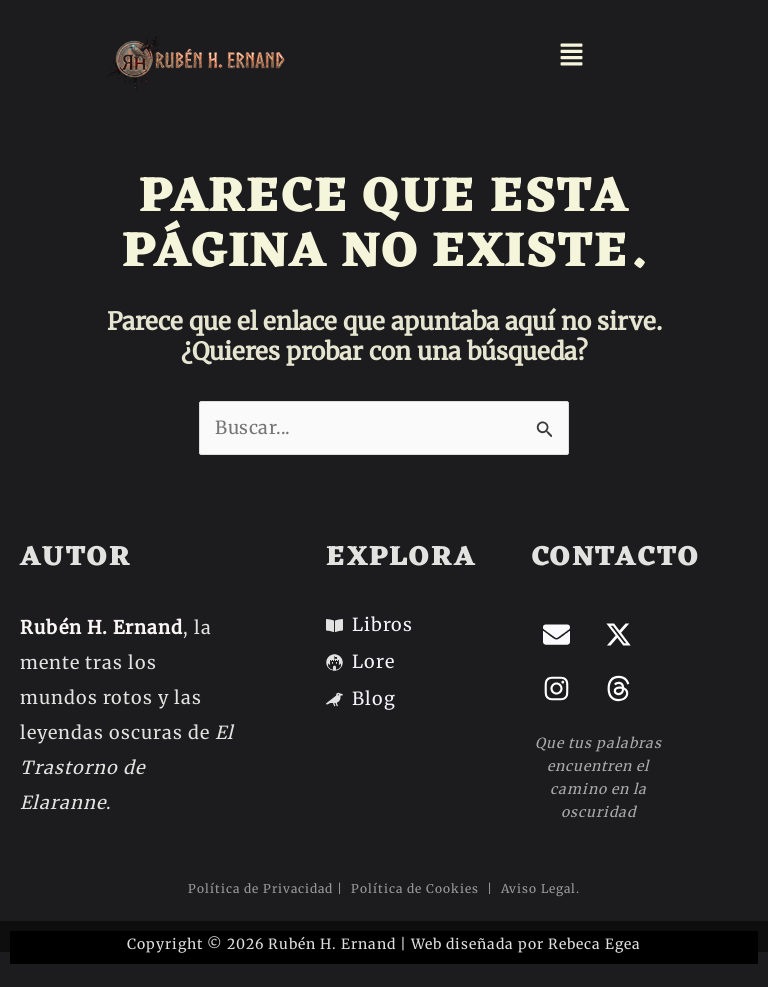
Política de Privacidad (260, 888)
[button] (571, 56)
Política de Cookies (417, 888)
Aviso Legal (536, 888)
